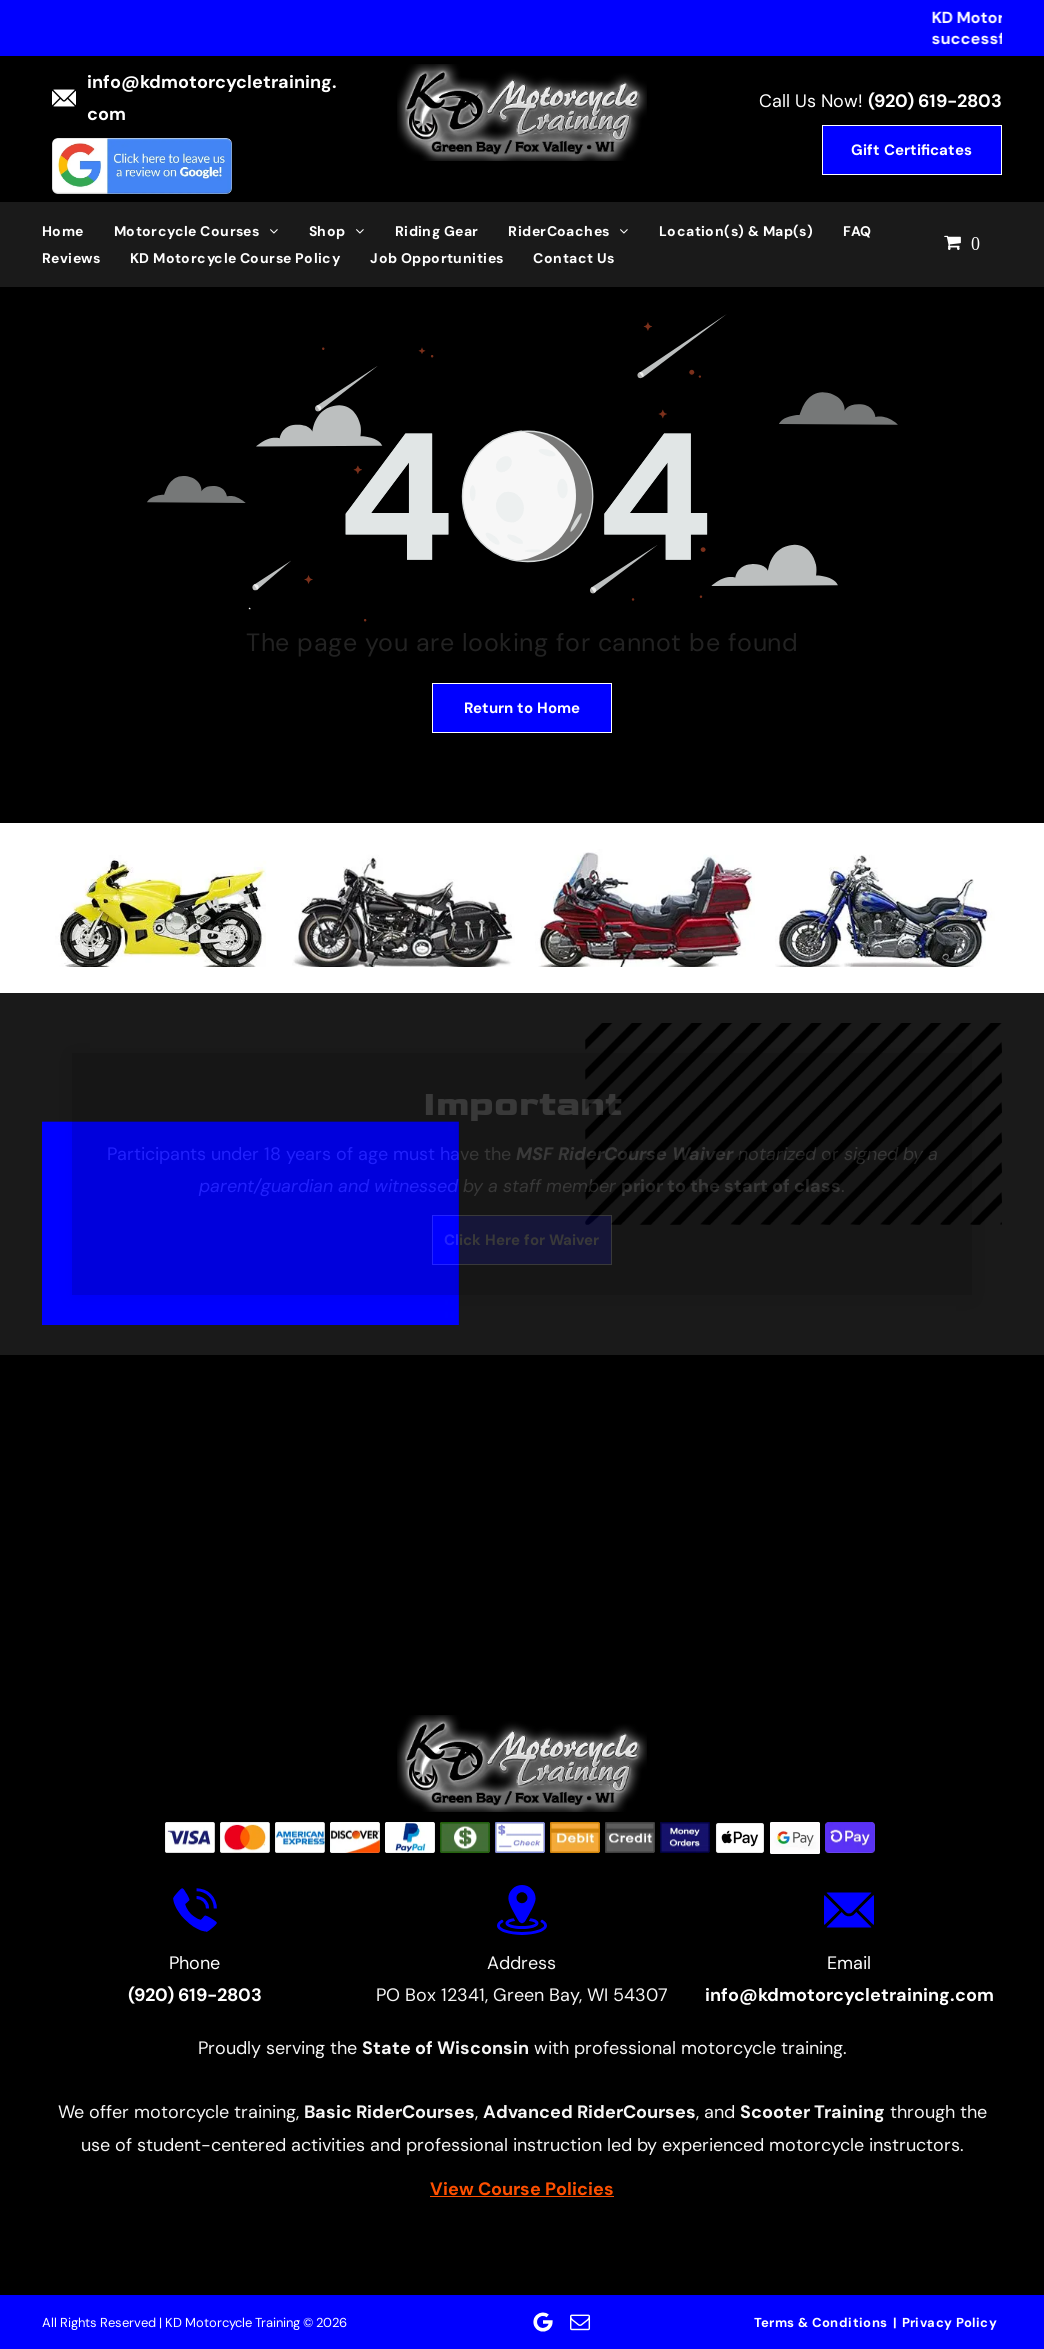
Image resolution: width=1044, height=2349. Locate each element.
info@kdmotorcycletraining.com (849, 1995)
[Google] (543, 2322)
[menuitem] (78, 231)
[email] (580, 2322)
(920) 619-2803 (935, 101)
